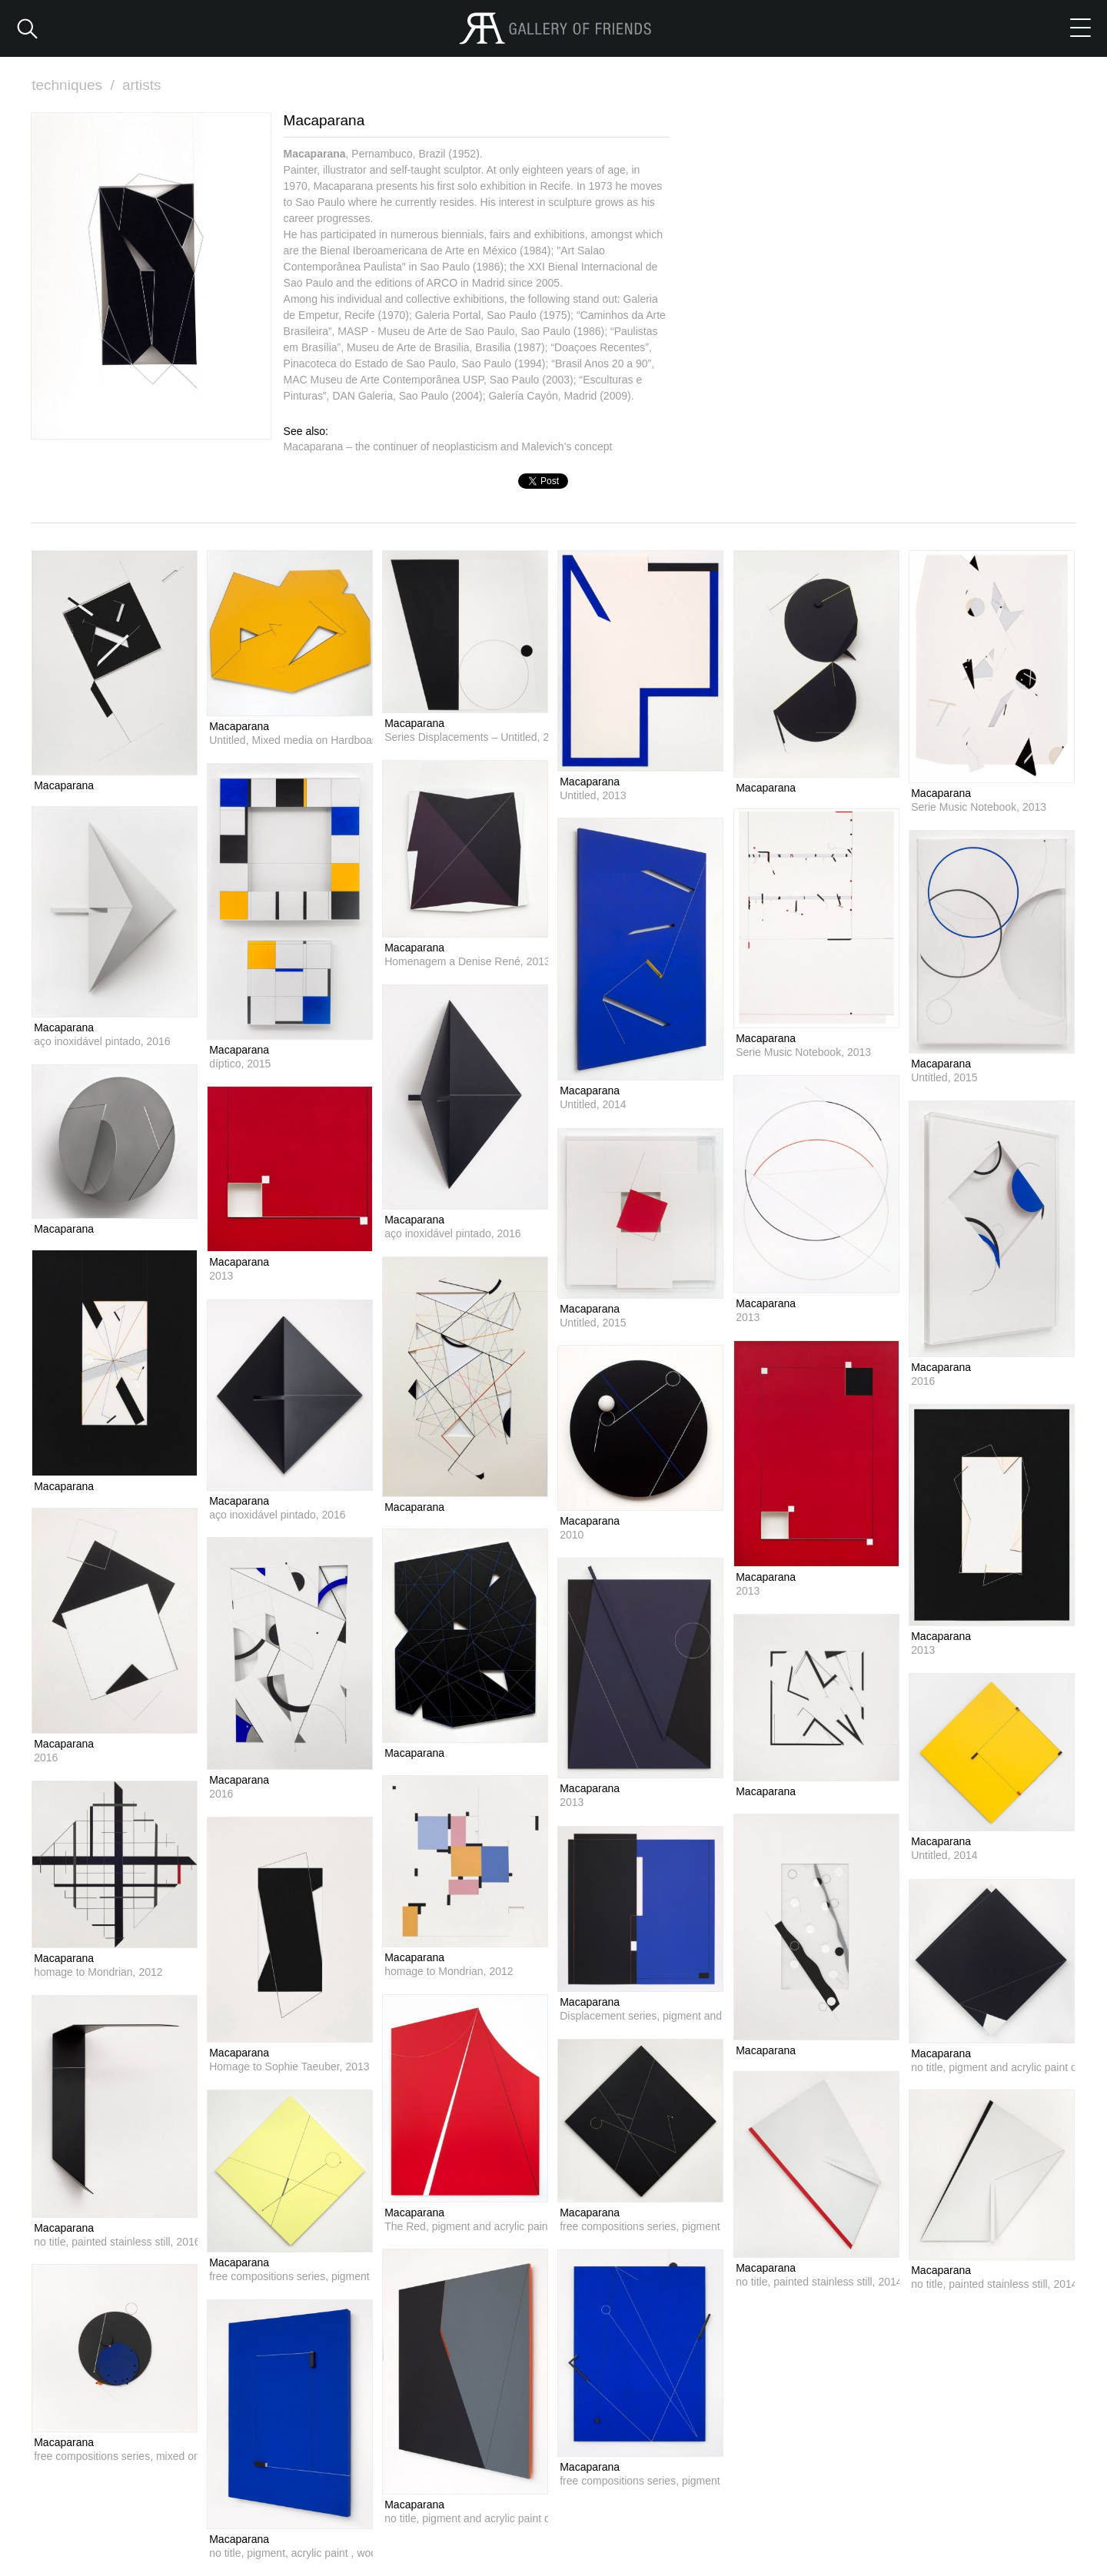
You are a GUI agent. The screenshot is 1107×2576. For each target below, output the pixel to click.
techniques (75, 85)
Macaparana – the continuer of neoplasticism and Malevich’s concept (448, 446)
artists (141, 85)
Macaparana (64, 785)
